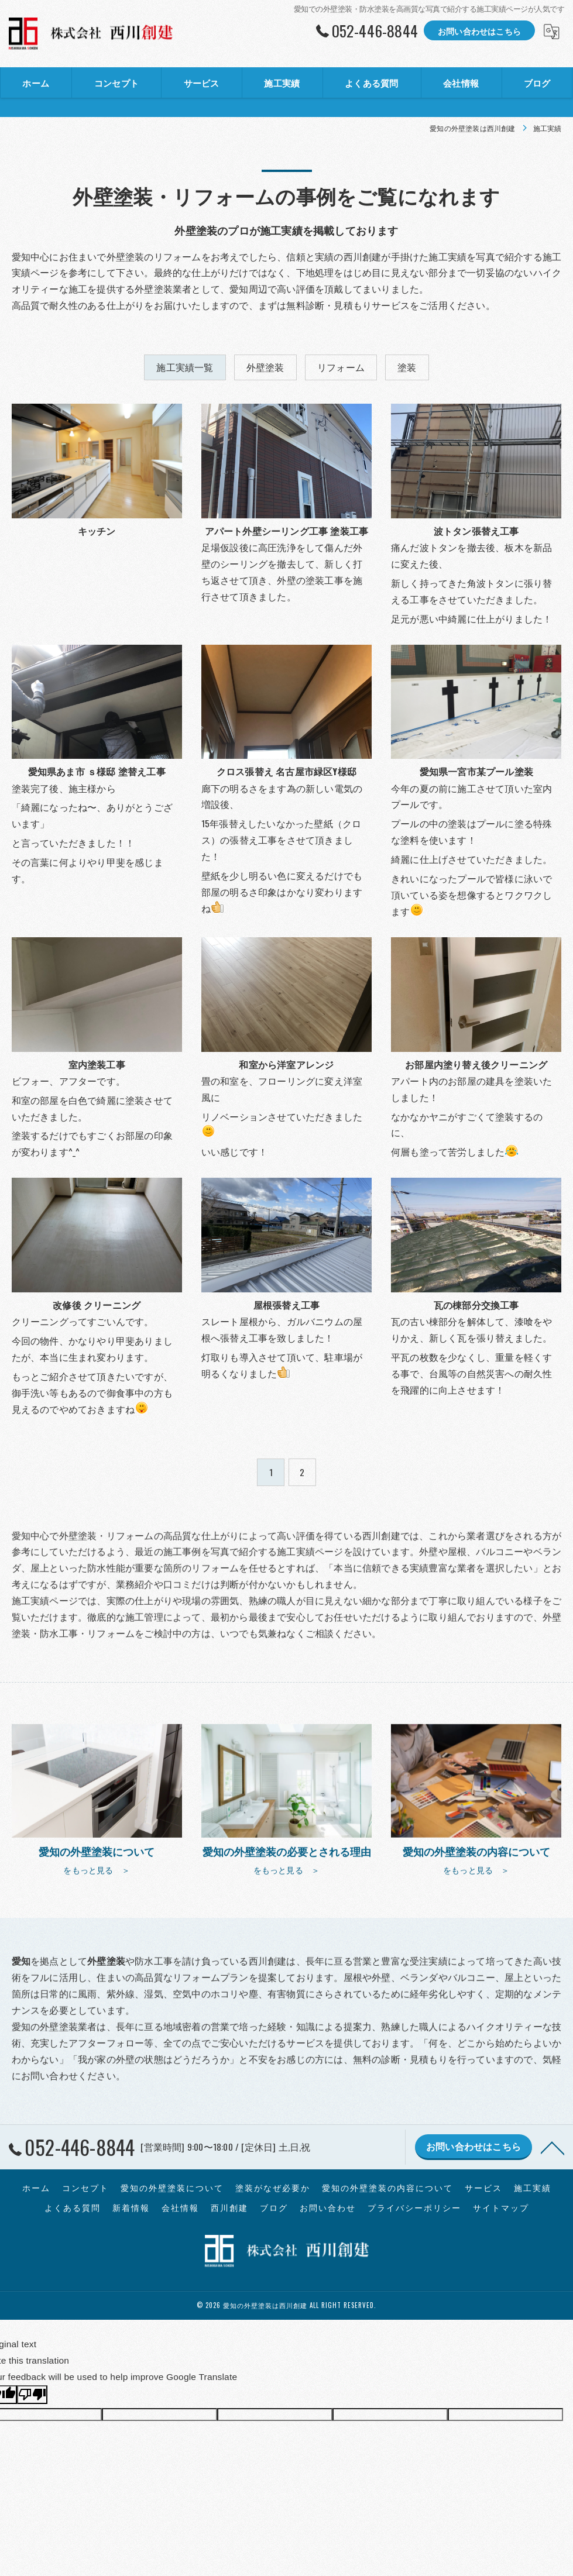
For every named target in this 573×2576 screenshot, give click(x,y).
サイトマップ (501, 2207)
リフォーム (341, 366)
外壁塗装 (265, 366)
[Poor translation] (32, 2394)
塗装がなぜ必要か (272, 2187)
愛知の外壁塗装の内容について (387, 2187)
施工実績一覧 (184, 366)
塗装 (406, 366)
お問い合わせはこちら (479, 31)
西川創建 (229, 2207)
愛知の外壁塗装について (172, 2187)
